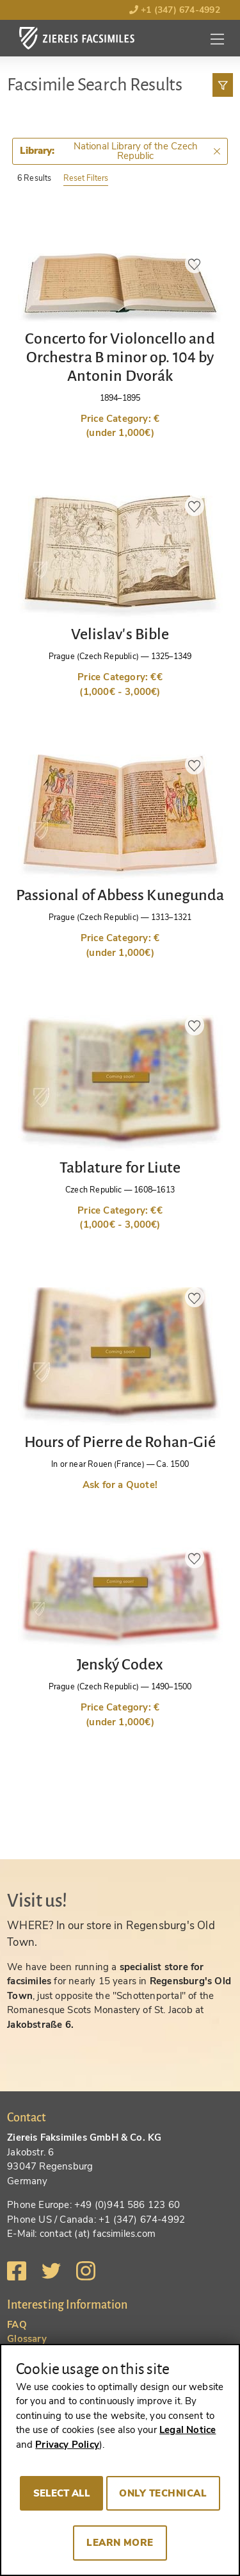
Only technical (163, 2493)
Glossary (27, 2338)
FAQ (17, 2324)
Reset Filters (85, 177)
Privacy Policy (67, 2444)
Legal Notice (187, 2429)
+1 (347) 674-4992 (174, 10)
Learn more (120, 2542)
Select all (61, 2493)
